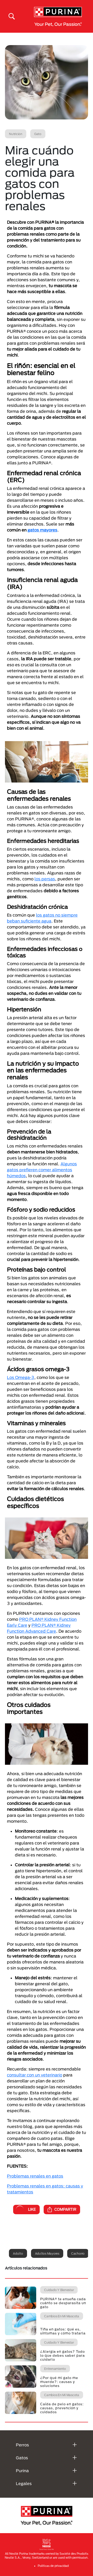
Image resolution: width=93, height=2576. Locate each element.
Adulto (18, 2253)
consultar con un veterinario (34, 2074)
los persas (44, 878)
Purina (22, 2470)
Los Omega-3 (20, 1377)
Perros (22, 2444)
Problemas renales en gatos (35, 2176)
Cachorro (78, 2253)
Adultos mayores (47, 2253)
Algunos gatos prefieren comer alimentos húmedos (42, 1169)
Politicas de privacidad (53, 2565)
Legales (24, 2483)
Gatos (22, 2457)
